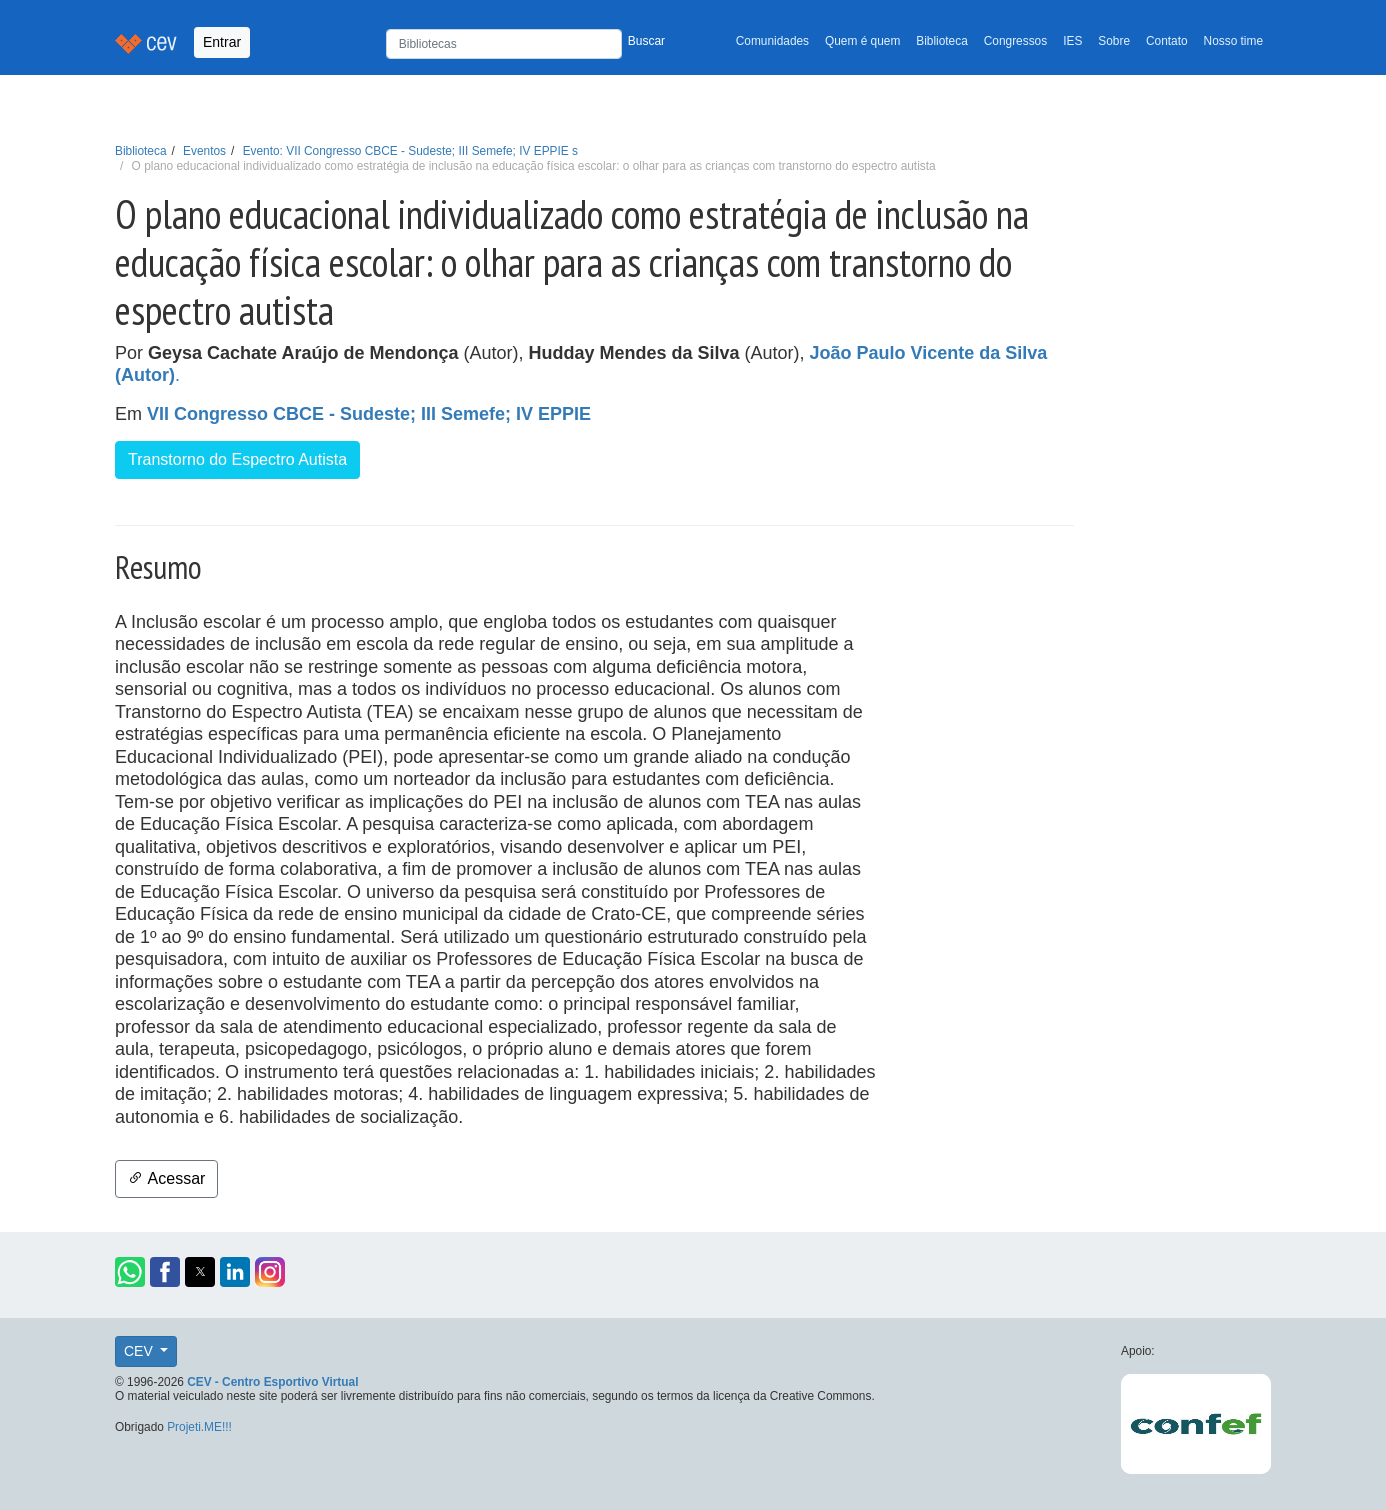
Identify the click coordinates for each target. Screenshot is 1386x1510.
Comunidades (772, 41)
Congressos (1015, 41)
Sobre (1114, 41)
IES (1072, 41)
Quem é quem (862, 41)
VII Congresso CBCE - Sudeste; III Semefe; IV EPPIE (369, 414)
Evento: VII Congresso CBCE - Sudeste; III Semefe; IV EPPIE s (410, 151)
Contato (1167, 41)
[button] (130, 1272)
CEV (140, 1351)
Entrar (222, 42)
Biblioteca (942, 41)
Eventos (204, 151)
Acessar (166, 1178)
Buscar (646, 41)
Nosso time (1233, 41)
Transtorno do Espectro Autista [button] (237, 459)
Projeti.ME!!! (199, 1427)
